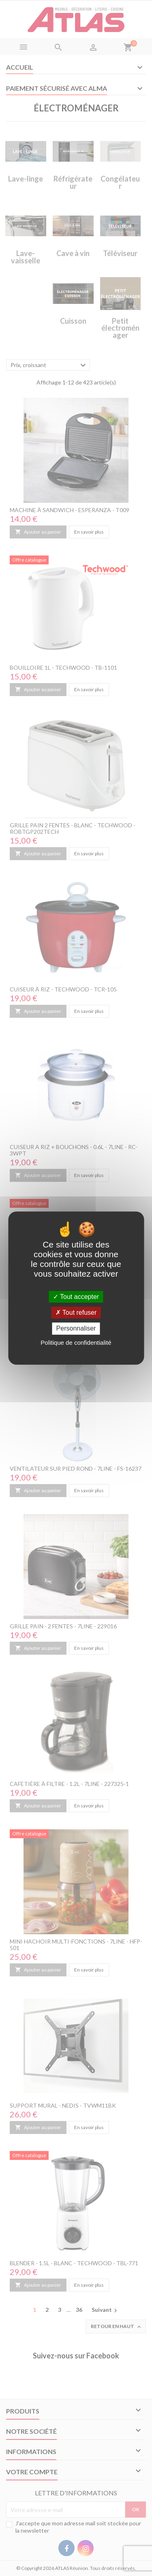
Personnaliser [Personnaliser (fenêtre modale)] (76, 1328)
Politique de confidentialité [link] (76, 1342)
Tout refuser (76, 1312)
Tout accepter (76, 1296)
